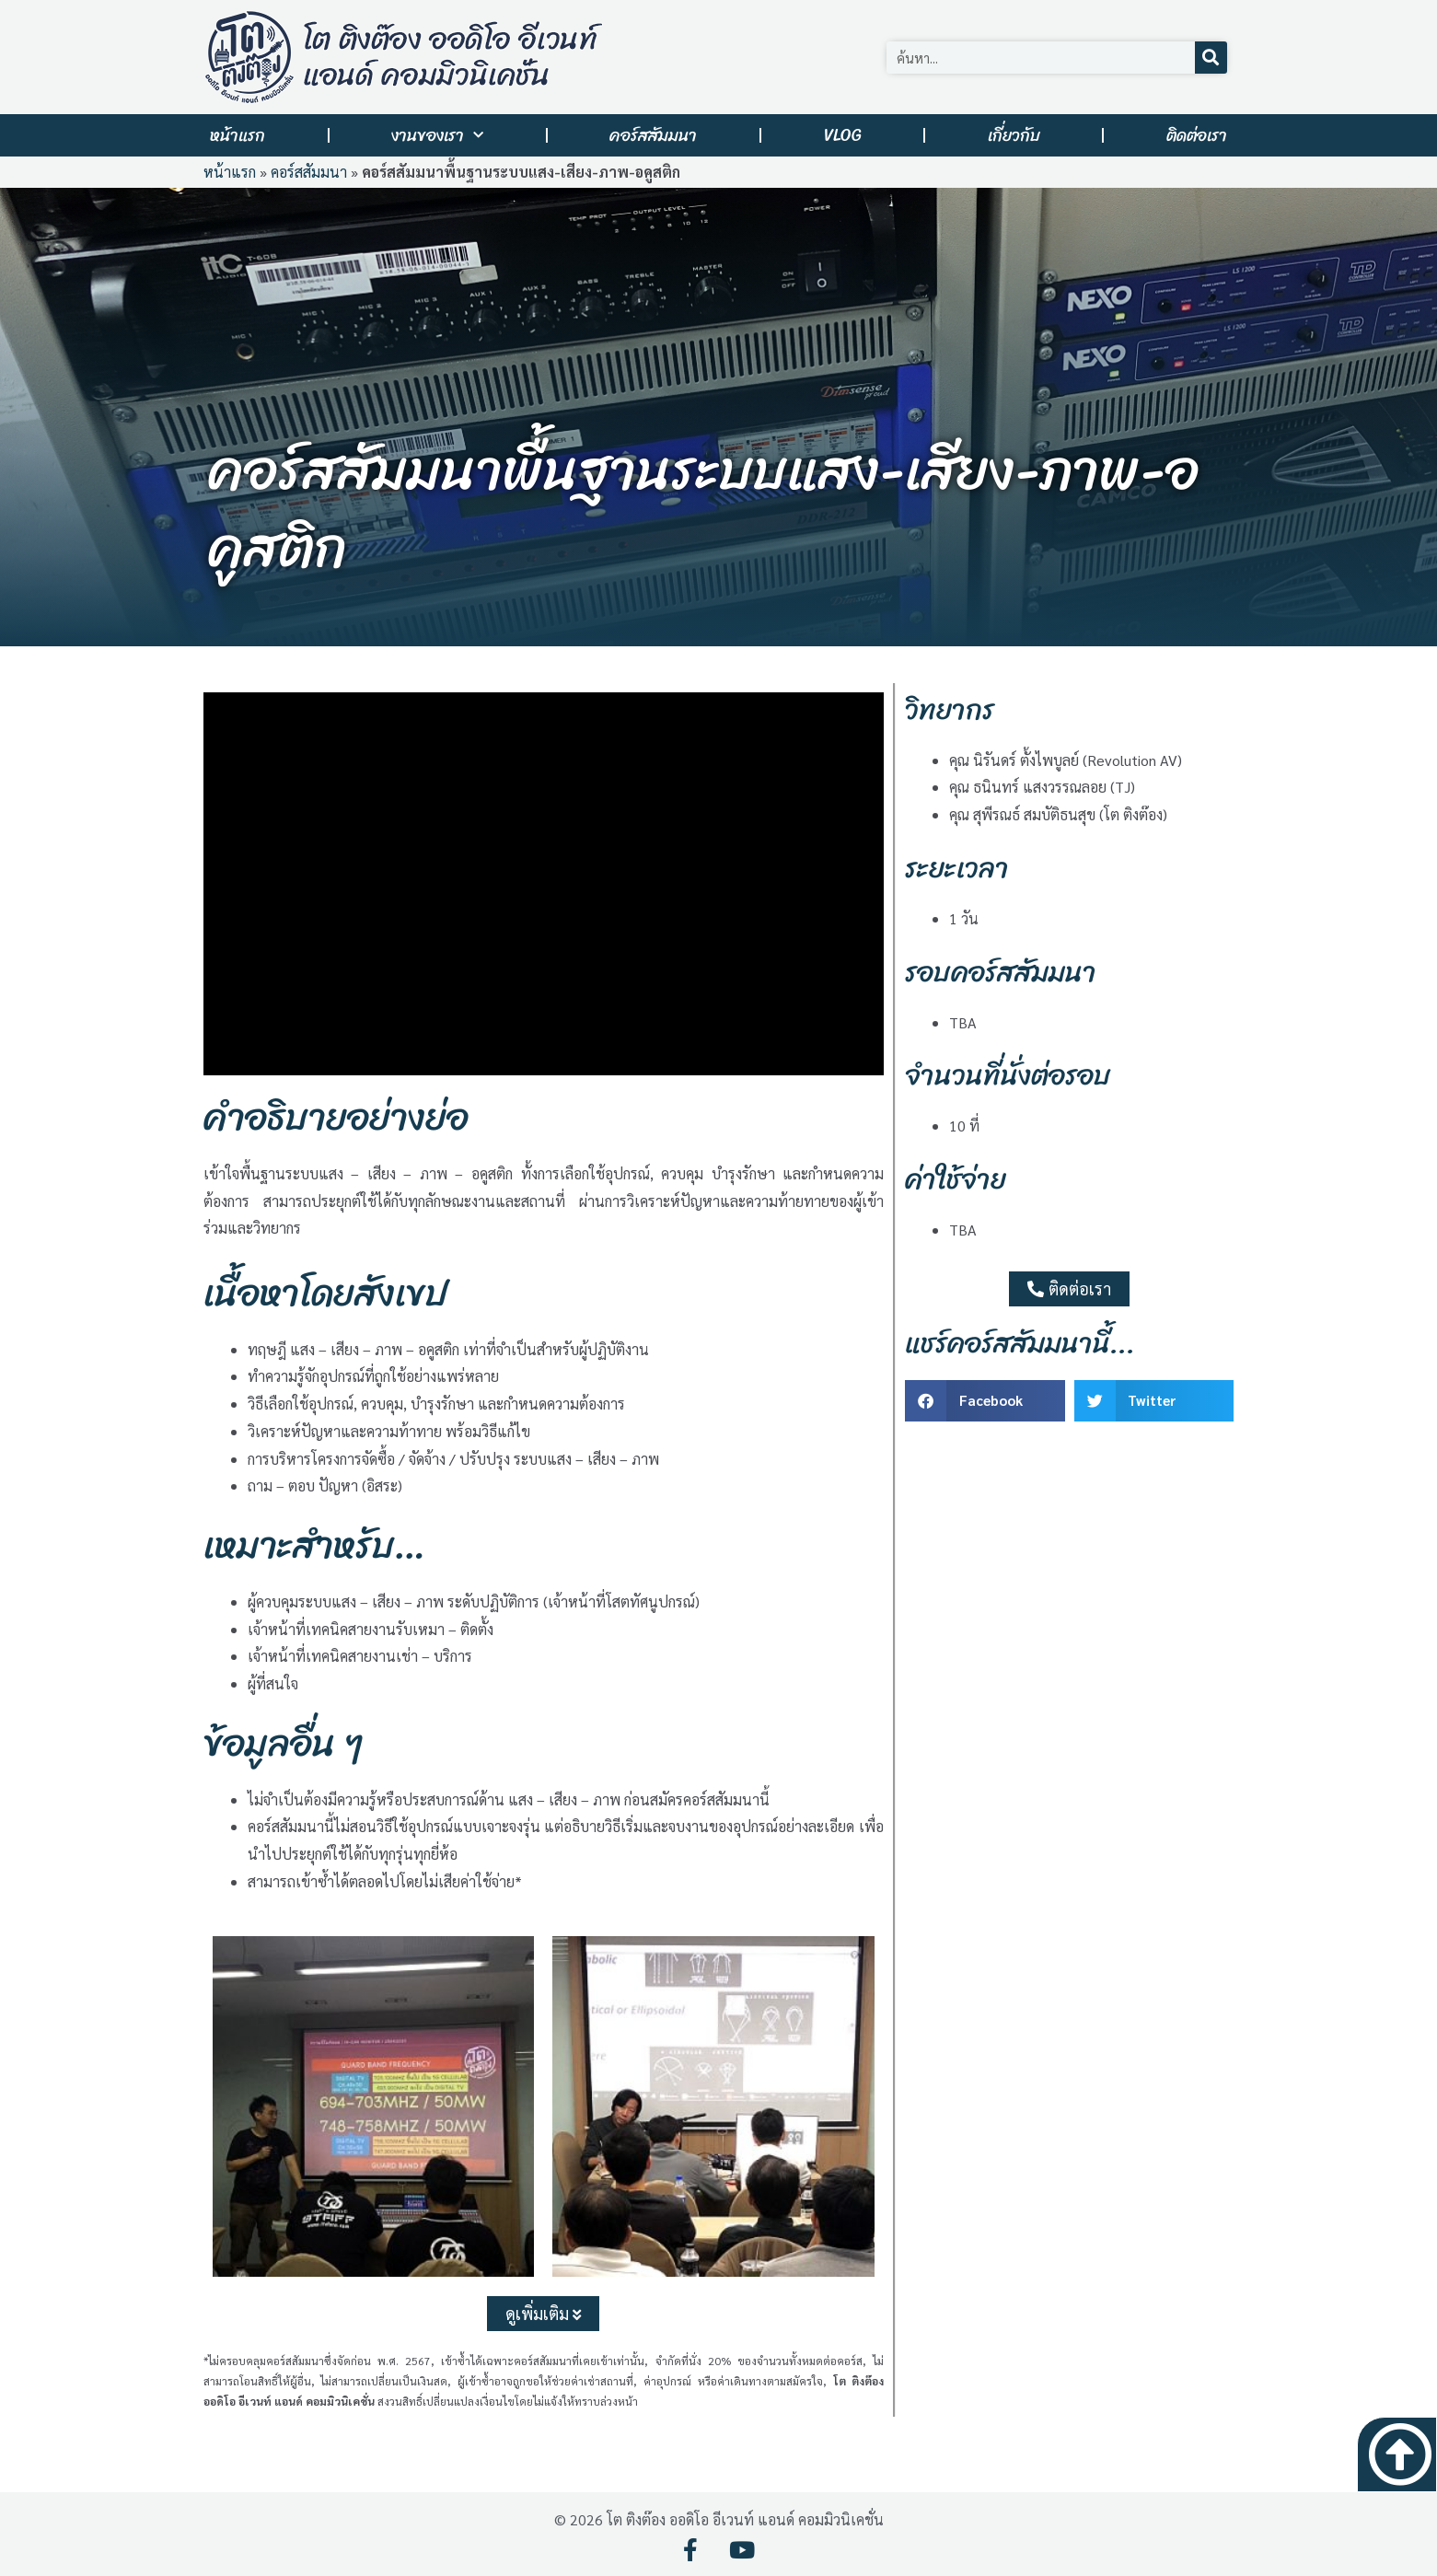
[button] (984, 1400)
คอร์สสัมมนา (653, 135)
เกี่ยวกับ (1014, 135)
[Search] (1211, 57)
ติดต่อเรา (1196, 135)
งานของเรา (437, 136)
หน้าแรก (237, 135)
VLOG (843, 135)
